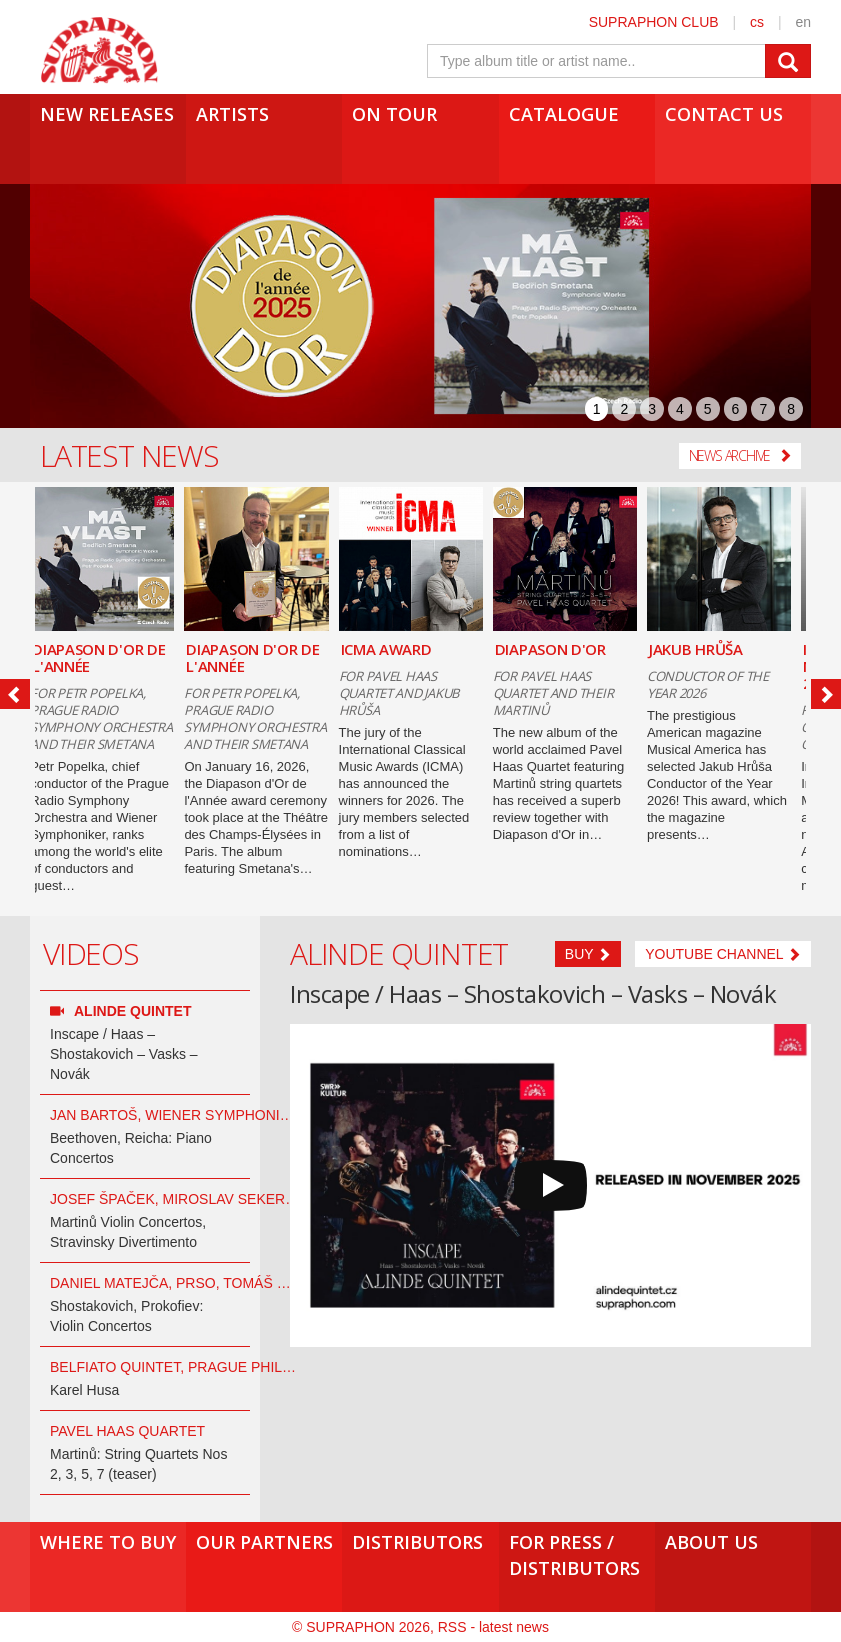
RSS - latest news (493, 1627)
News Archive (740, 455)
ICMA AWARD (241, 649)
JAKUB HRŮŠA (552, 649)
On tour (394, 114)
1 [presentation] (597, 409)
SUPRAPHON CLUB (654, 22)
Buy (588, 954)
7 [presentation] (763, 409)
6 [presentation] (736, 409)
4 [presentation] (680, 409)
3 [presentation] (652, 409)
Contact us (724, 114)
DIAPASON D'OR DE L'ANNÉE (108, 657)
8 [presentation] (791, 409)
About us (711, 1542)
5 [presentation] (708, 409)
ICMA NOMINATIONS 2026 (710, 666)
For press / (577, 1555)
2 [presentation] (624, 409)
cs (757, 22)
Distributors (417, 1542)
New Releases (107, 114)
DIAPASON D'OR (406, 649)
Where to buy (108, 1542)
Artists (232, 114)
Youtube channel (723, 954)
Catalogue (564, 114)
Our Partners (264, 1542)
